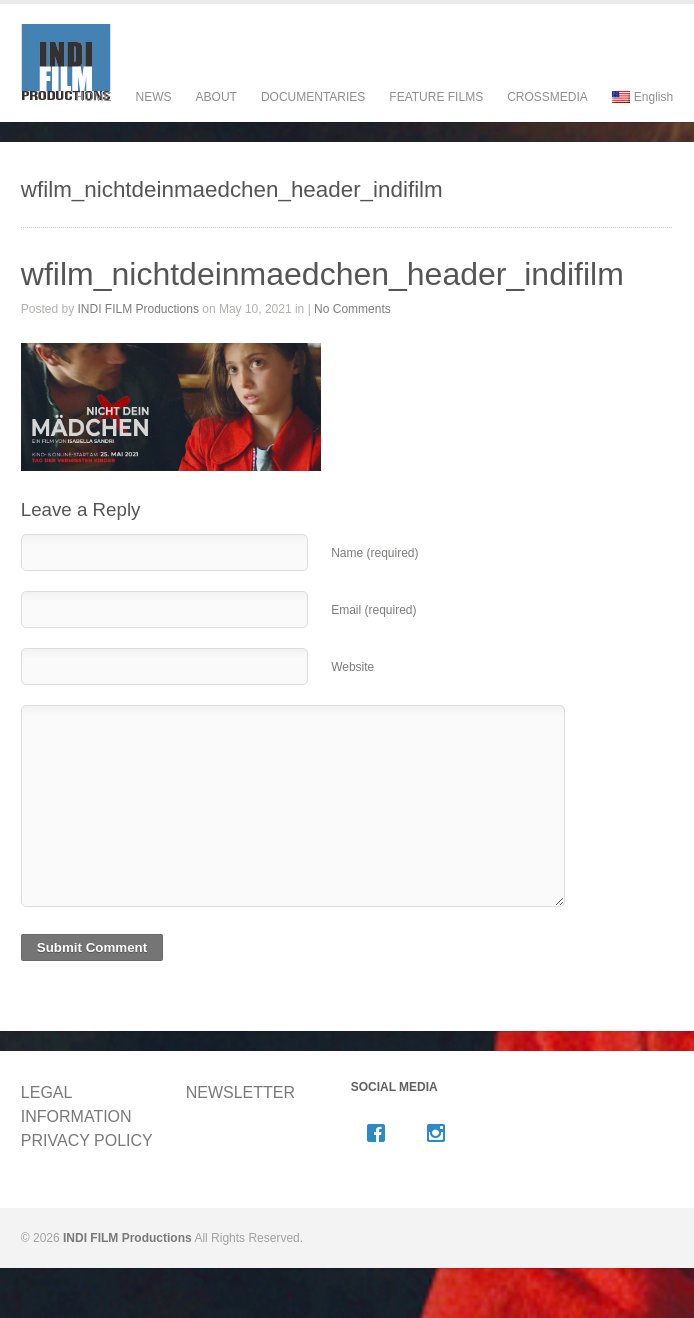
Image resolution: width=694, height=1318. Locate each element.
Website (352, 667)
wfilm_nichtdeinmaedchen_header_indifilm (322, 274)
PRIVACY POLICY (87, 1140)
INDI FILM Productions (138, 309)
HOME (94, 97)
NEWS (154, 97)
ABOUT (216, 116)
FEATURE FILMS (436, 116)
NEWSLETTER (240, 1092)
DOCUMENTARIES (313, 116)
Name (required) (374, 553)
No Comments (352, 309)
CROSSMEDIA (547, 97)
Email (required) (373, 610)
